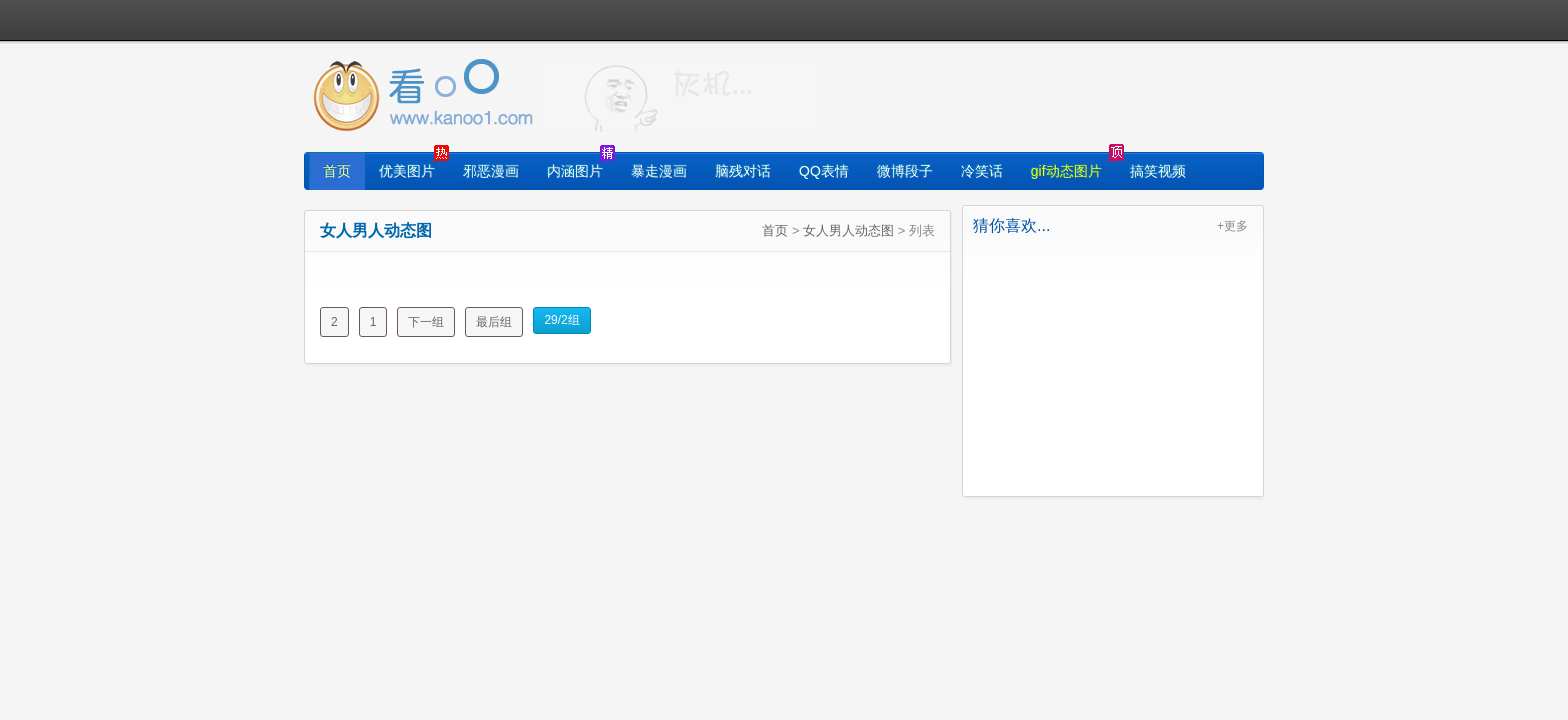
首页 (337, 171)
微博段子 (905, 171)
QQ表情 (824, 171)
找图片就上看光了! (678, 96)
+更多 (1232, 226)
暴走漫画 (659, 171)
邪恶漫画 (491, 171)
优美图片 (407, 171)
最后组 (494, 322)
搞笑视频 (1158, 171)
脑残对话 (743, 171)
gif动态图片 (1066, 171)
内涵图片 (575, 171)
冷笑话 (982, 171)
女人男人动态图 (848, 230)
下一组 (426, 322)
